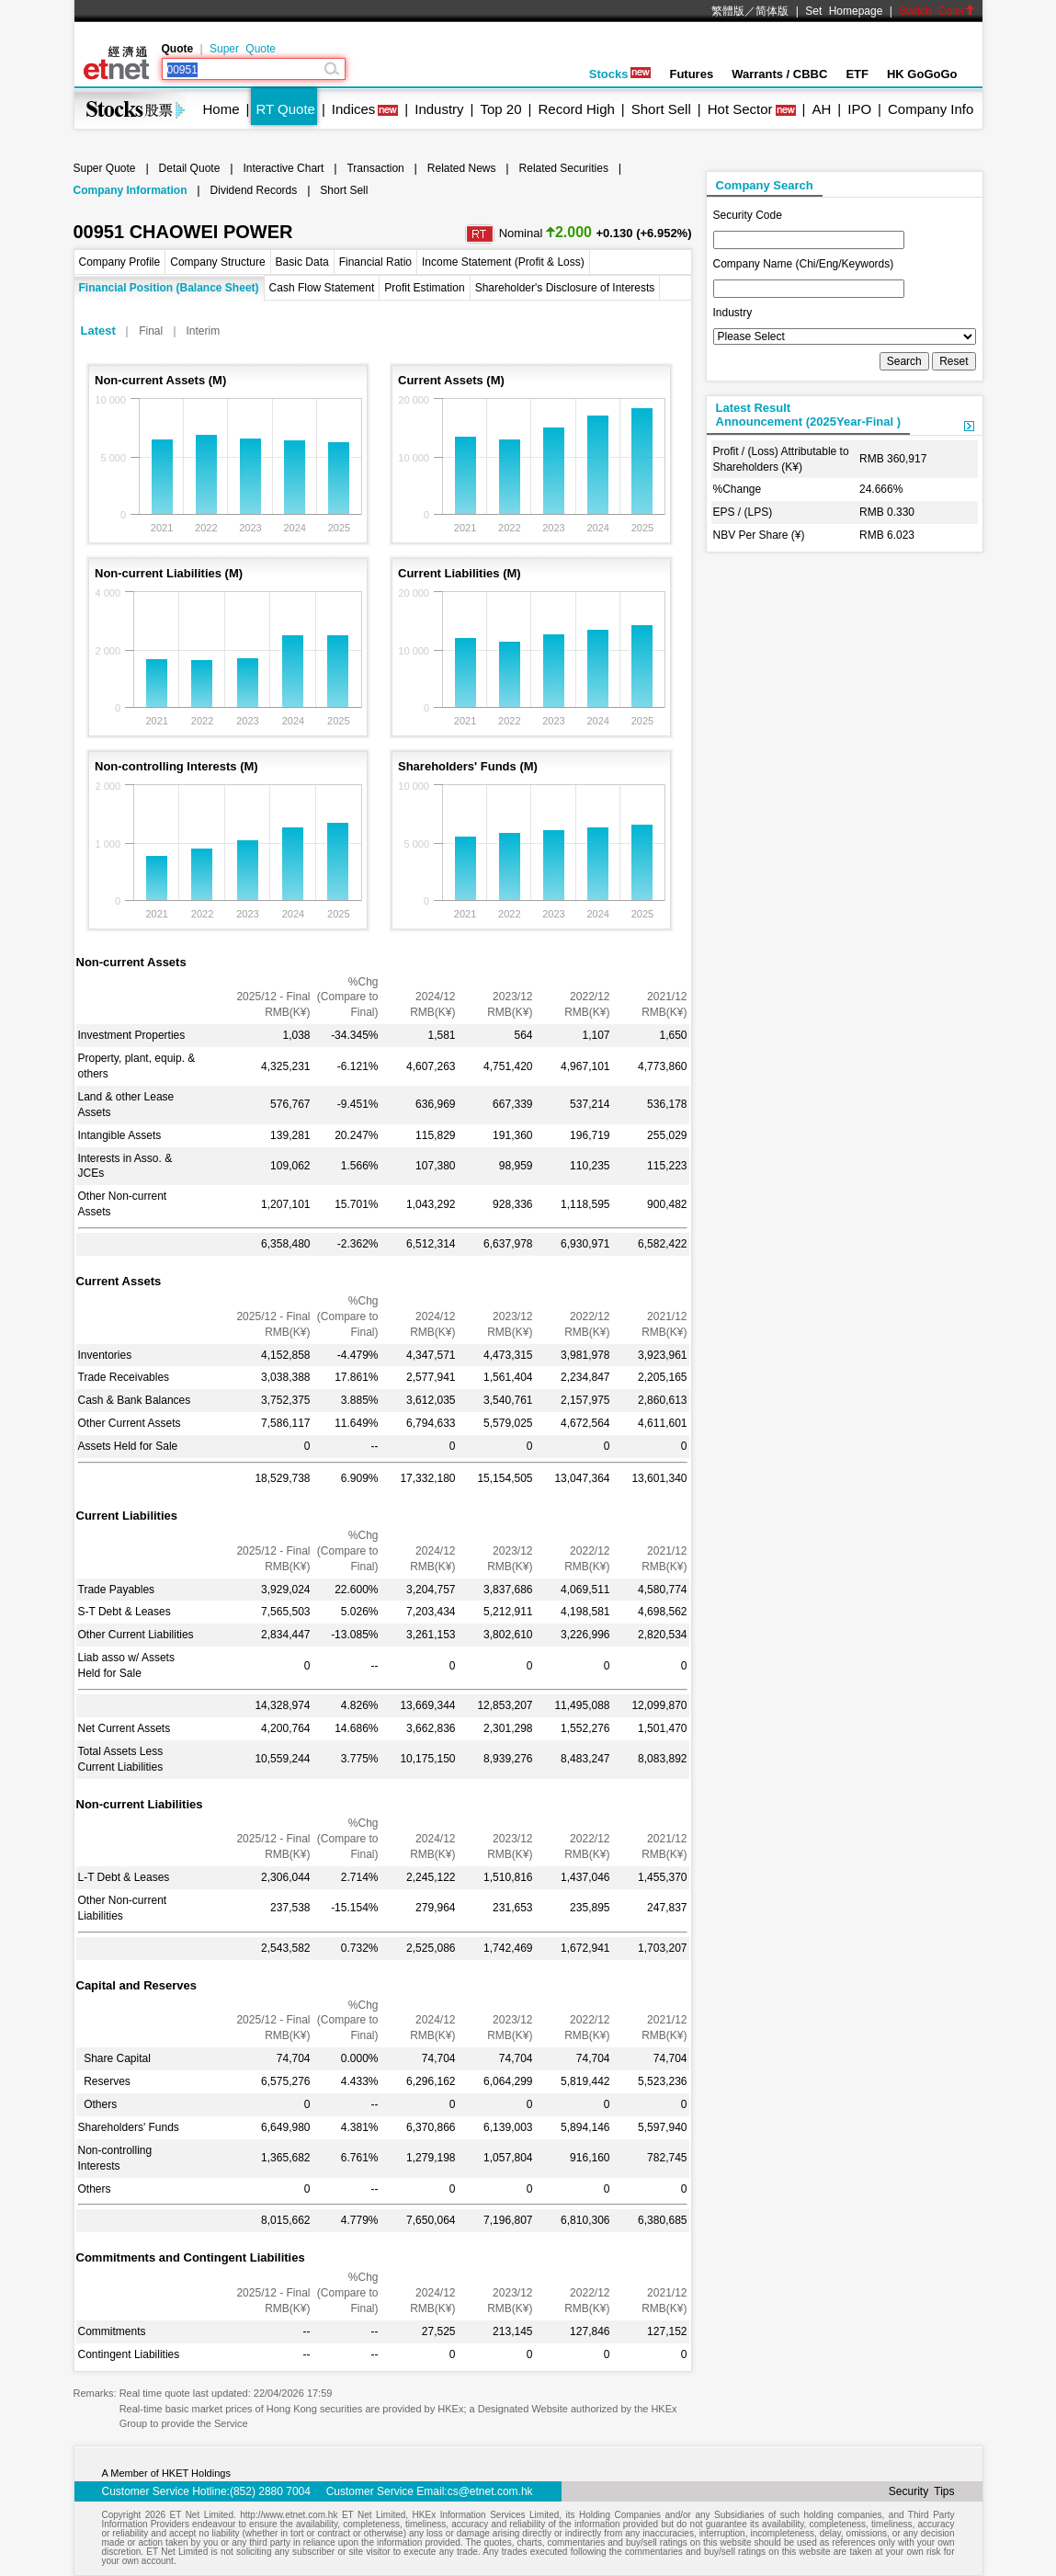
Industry (438, 109)
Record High (576, 109)
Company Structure (217, 262)
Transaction (374, 168)
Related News (461, 168)
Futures (691, 74)
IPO (859, 109)
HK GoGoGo (922, 74)
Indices (354, 109)
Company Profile (120, 262)
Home (221, 109)
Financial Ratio (375, 262)
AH (821, 109)
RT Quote (284, 109)
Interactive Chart (283, 168)
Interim (204, 331)
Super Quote (243, 48)
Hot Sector (740, 109)
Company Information (130, 190)
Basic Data (302, 262)
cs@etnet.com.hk (490, 2491)
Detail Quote (190, 168)
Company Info (930, 109)
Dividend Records (254, 190)
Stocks (620, 74)
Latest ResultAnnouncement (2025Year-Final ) (809, 414)
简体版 (772, 11)
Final (151, 331)
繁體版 (727, 11)
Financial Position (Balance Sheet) (169, 287)
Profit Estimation (424, 287)
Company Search (764, 185)
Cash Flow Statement (322, 287)
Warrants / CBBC (779, 74)
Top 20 (501, 109)
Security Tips (922, 2491)
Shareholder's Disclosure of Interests (565, 287)
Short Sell (661, 109)
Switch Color (936, 11)
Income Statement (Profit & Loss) (503, 262)
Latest (98, 330)
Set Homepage (843, 11)
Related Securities (563, 168)
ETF (857, 74)
